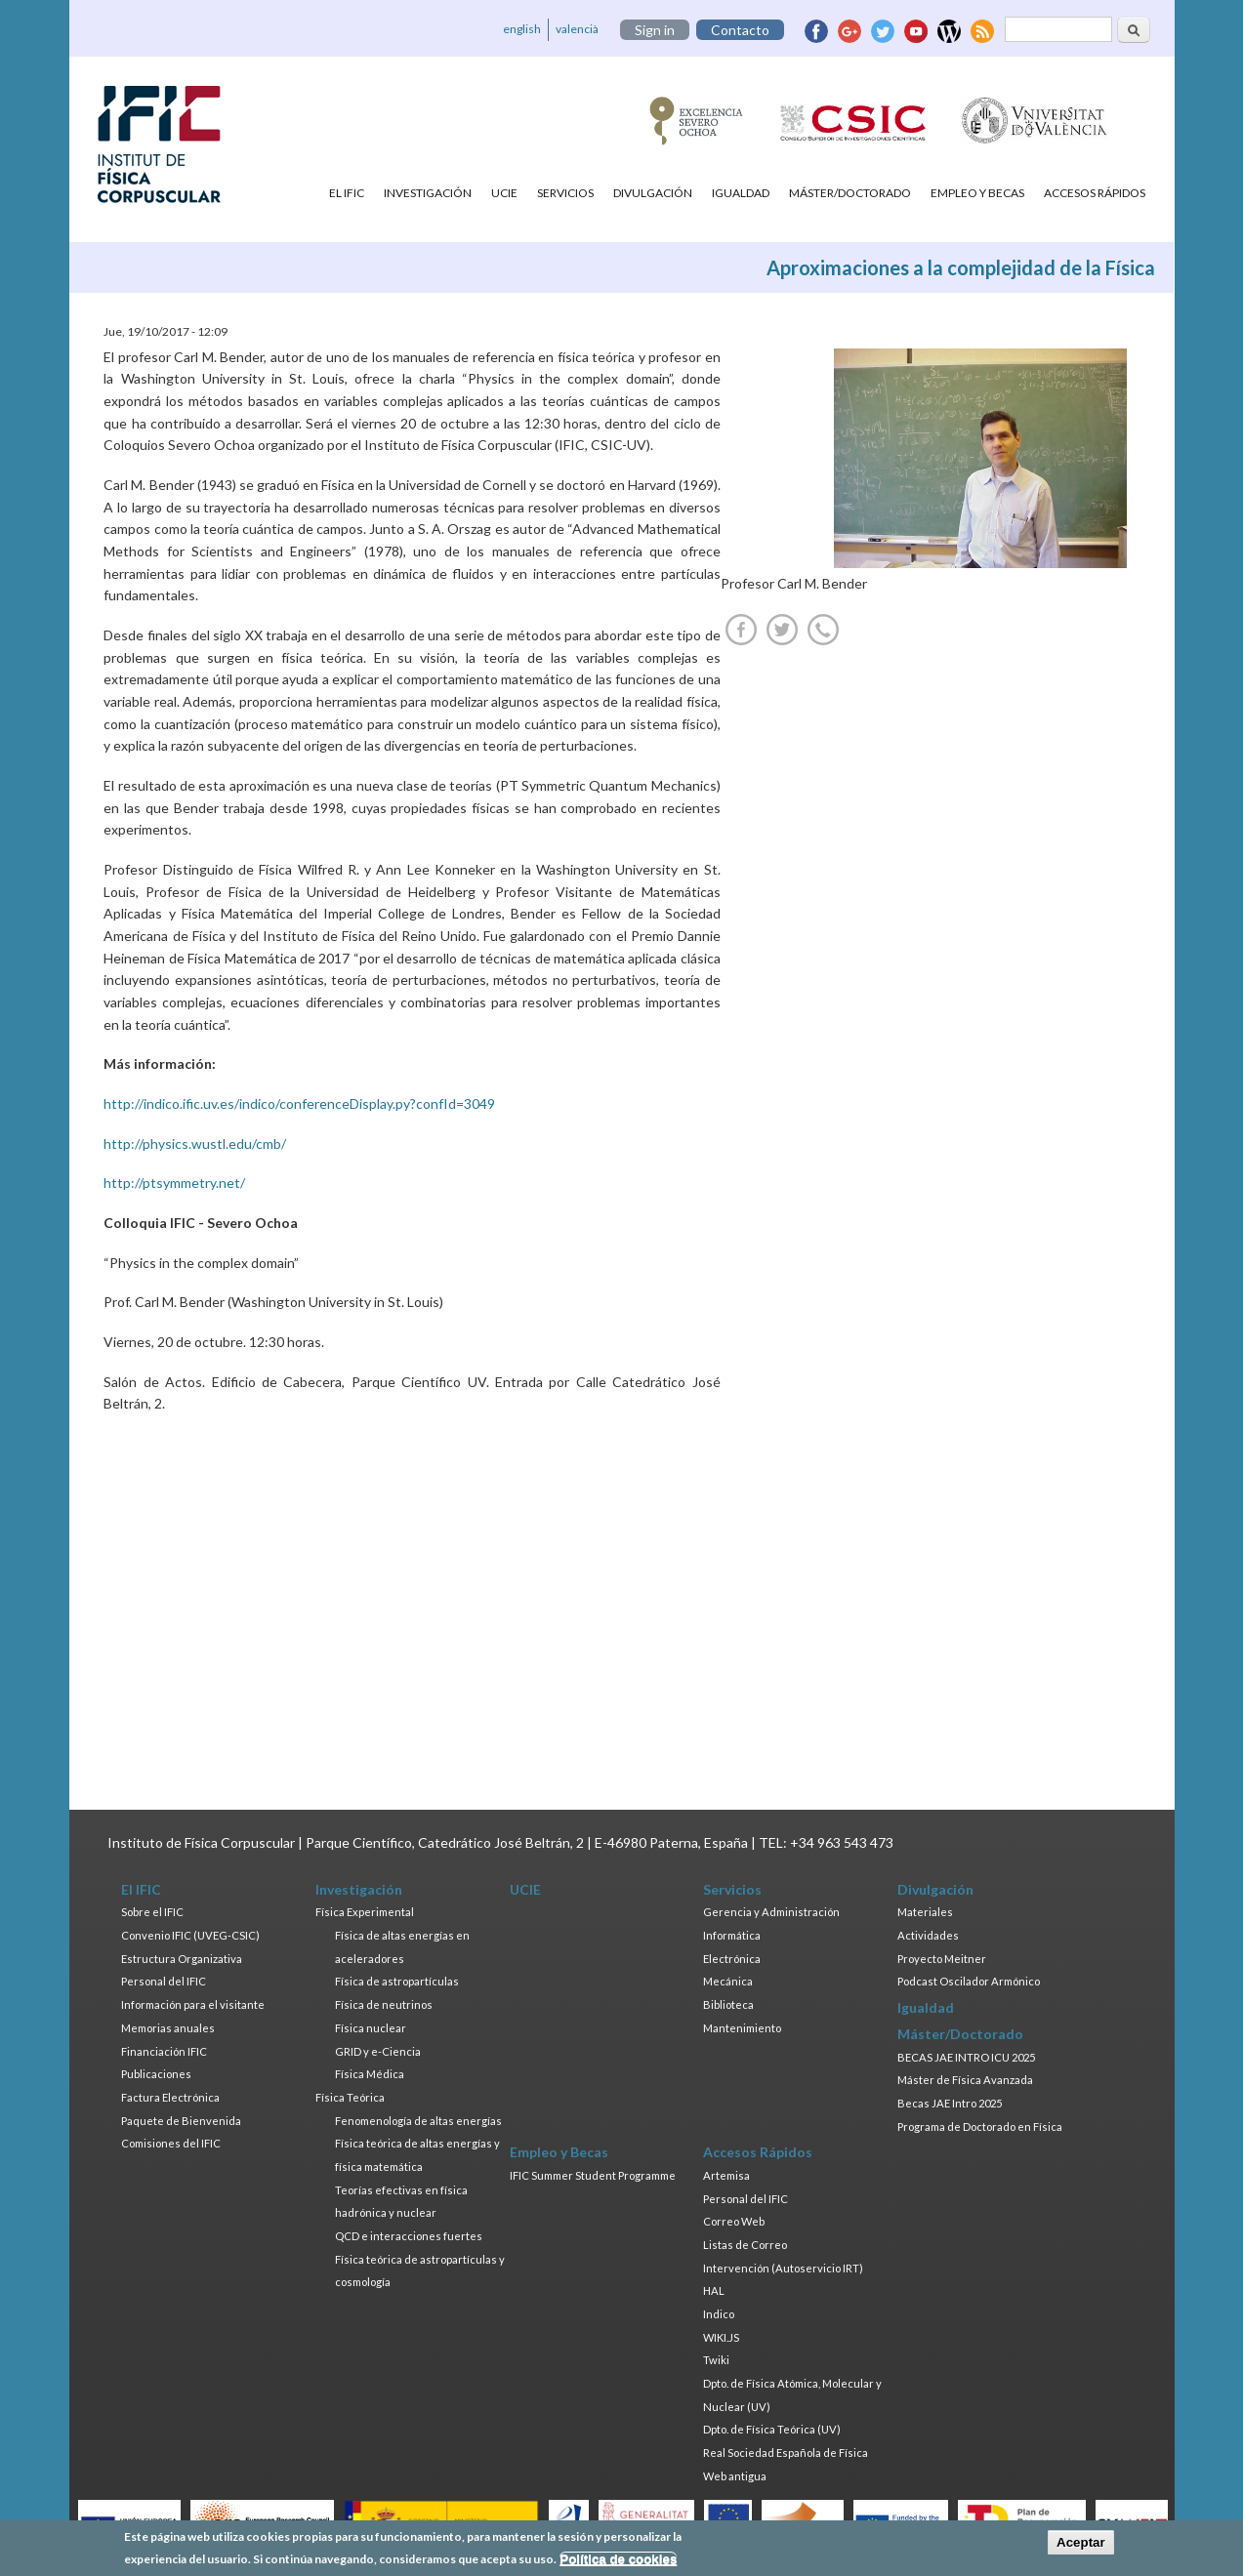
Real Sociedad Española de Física (785, 2452)
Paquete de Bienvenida (181, 2120)
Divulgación (652, 192)
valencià (577, 28)
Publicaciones (156, 2073)
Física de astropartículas (397, 1981)
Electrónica (732, 1958)
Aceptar (1081, 2542)
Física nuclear (370, 2028)
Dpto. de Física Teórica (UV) (772, 2429)
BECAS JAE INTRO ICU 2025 (966, 2057)
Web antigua (735, 2476)
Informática (732, 1935)
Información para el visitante (193, 2004)
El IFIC (346, 192)
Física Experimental (364, 1911)
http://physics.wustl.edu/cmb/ (195, 1143)
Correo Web (734, 2221)
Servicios (565, 192)
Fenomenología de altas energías (418, 2120)
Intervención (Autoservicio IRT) (783, 2268)
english (522, 28)
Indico (718, 2314)
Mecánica (728, 1981)
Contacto (740, 29)
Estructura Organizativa (181, 1958)
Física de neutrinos (384, 2004)
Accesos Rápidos (1094, 192)
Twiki (716, 2359)
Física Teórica (350, 2097)
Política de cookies (618, 2559)
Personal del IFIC (163, 1981)
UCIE (504, 192)
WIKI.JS (721, 2337)
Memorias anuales (168, 2028)
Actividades (928, 1935)
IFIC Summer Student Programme (593, 2175)
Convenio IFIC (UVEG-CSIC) (190, 1935)
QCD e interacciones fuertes (408, 2235)
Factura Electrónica (170, 2097)
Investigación (428, 192)
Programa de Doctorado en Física (979, 2126)
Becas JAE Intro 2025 (949, 2103)
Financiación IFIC (164, 2051)
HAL (714, 2290)
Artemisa (726, 2175)
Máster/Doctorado (850, 192)
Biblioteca (728, 2004)
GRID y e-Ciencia (378, 2051)
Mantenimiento (742, 2028)
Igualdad (740, 192)
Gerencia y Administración (771, 1911)
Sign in (655, 29)
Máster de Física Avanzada (965, 2079)
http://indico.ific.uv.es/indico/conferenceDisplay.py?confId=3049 (299, 1103)
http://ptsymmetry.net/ (174, 1182)
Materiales (925, 1911)
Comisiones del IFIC (171, 2143)
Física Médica (369, 2073)
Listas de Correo (745, 2244)
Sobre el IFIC (152, 1911)
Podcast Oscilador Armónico (968, 1981)
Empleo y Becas (977, 192)
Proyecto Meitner (941, 1958)
